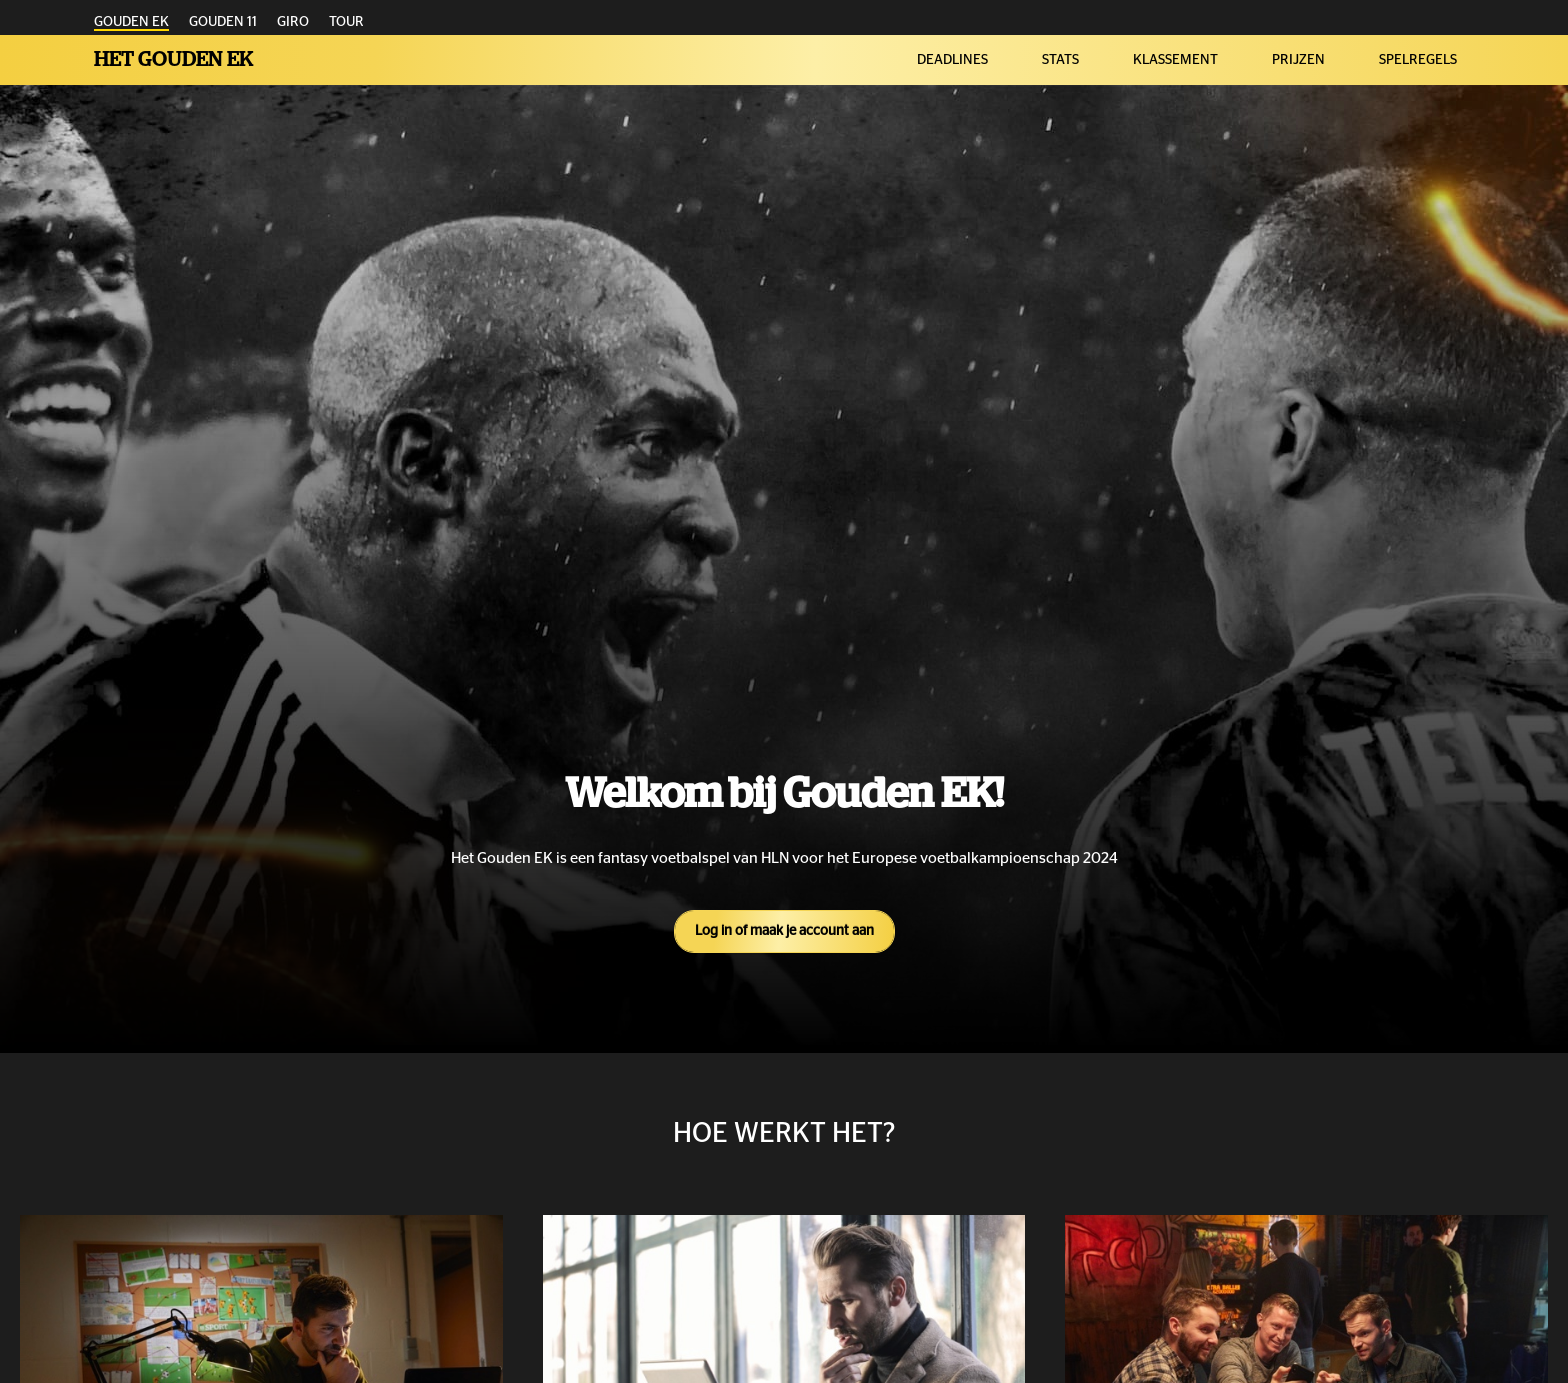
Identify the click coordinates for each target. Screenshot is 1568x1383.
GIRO (293, 22)
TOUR (346, 22)
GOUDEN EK (131, 22)
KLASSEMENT (1175, 60)
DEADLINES (952, 60)
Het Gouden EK (174, 59)
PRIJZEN (1298, 60)
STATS (1060, 60)
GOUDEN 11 (223, 22)
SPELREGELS (1418, 60)
